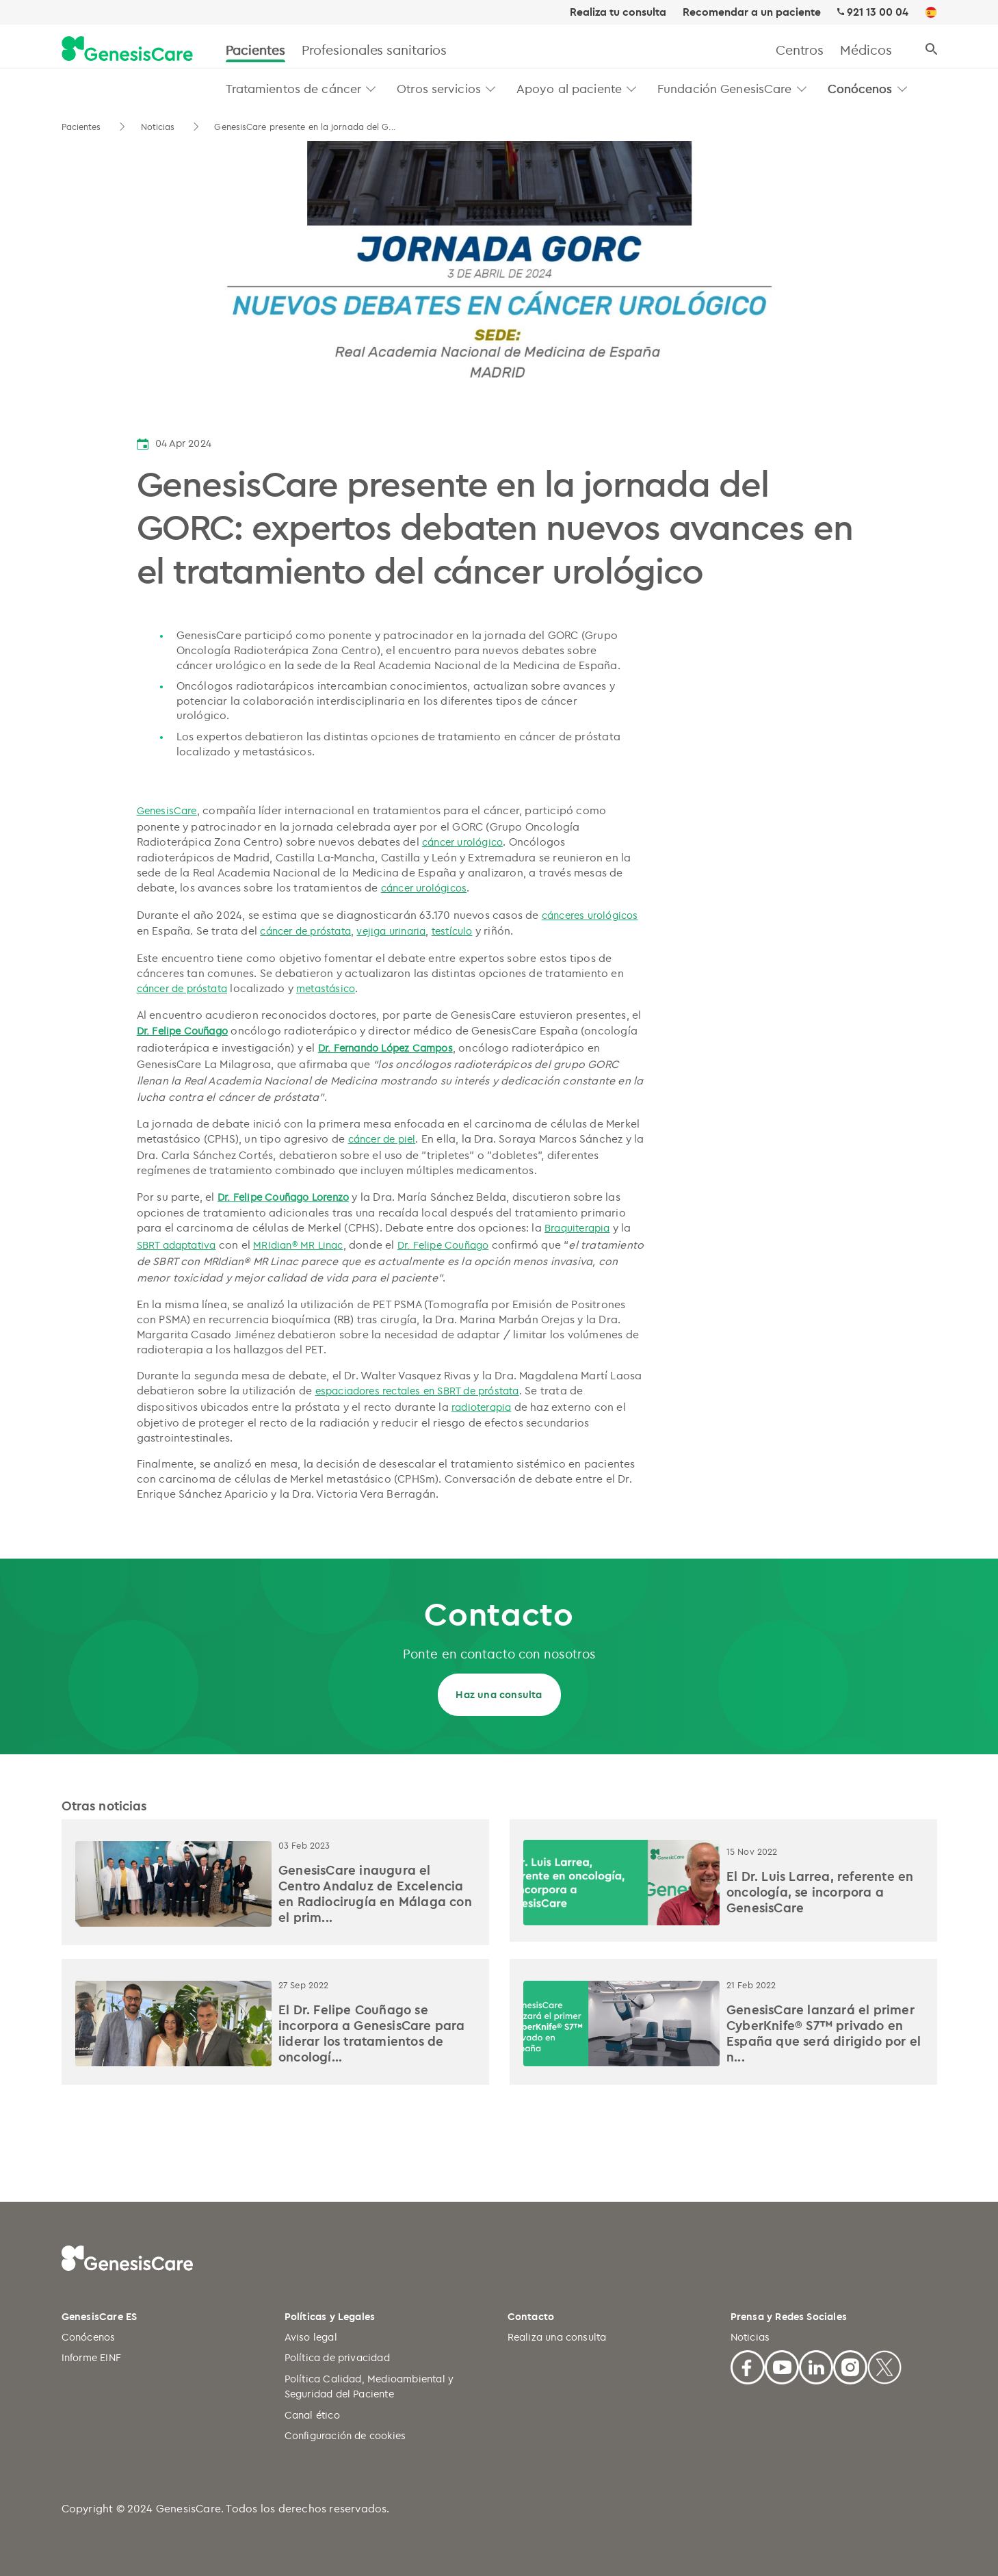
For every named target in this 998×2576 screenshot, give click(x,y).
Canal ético (312, 2414)
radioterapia (481, 1407)
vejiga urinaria (390, 930)
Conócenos (860, 88)
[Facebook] (748, 2365)
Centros (800, 49)
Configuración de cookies (345, 2435)
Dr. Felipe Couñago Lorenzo (283, 1197)
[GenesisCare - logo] (127, 49)
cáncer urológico (462, 841)
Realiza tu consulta (618, 12)
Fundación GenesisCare (724, 88)
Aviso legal (311, 2336)
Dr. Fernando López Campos (385, 1047)
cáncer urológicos (424, 887)
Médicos (865, 49)
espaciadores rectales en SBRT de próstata (417, 1390)
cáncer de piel (382, 1138)
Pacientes (255, 49)
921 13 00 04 (877, 12)
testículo (452, 930)
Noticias (159, 126)
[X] (884, 2365)
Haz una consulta (499, 1694)
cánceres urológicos (590, 915)
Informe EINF (91, 2357)
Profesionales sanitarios (374, 49)
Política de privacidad (337, 2357)
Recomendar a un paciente (752, 12)
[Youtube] (782, 2365)
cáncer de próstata (305, 930)
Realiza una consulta (557, 2336)
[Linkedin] (816, 2365)
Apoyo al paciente (569, 88)
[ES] (931, 13)
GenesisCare (167, 810)
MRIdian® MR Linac (298, 1244)
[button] (371, 88)
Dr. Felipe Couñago (182, 1030)
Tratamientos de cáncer (294, 88)
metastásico (325, 988)
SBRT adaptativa (176, 1244)
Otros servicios (439, 88)
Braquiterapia (577, 1227)
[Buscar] (931, 49)
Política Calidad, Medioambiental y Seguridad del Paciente (369, 2386)
